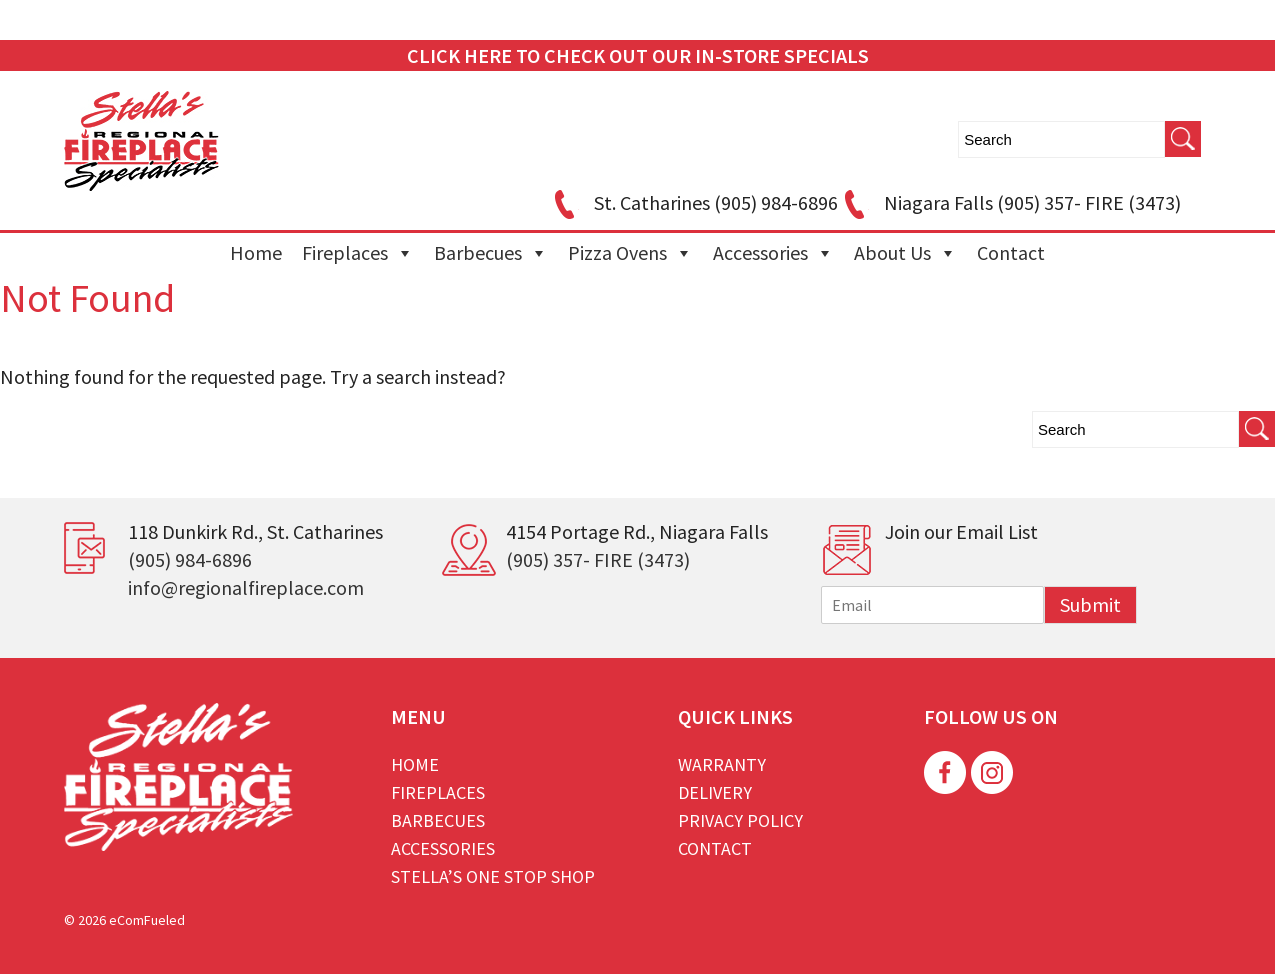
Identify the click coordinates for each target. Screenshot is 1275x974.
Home (256, 252)
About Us (905, 253)
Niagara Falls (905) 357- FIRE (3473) (1009, 202)
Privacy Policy (740, 820)
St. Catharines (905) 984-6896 (693, 202)
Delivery (715, 792)
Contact (1011, 252)
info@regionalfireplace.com (246, 587)
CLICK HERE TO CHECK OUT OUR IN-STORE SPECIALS (638, 55)
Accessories (773, 253)
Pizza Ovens (630, 253)
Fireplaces (358, 253)
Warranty (722, 764)
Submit (1090, 604)
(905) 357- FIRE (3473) (598, 559)
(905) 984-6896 (190, 559)
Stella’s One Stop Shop (493, 876)
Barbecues (491, 253)
